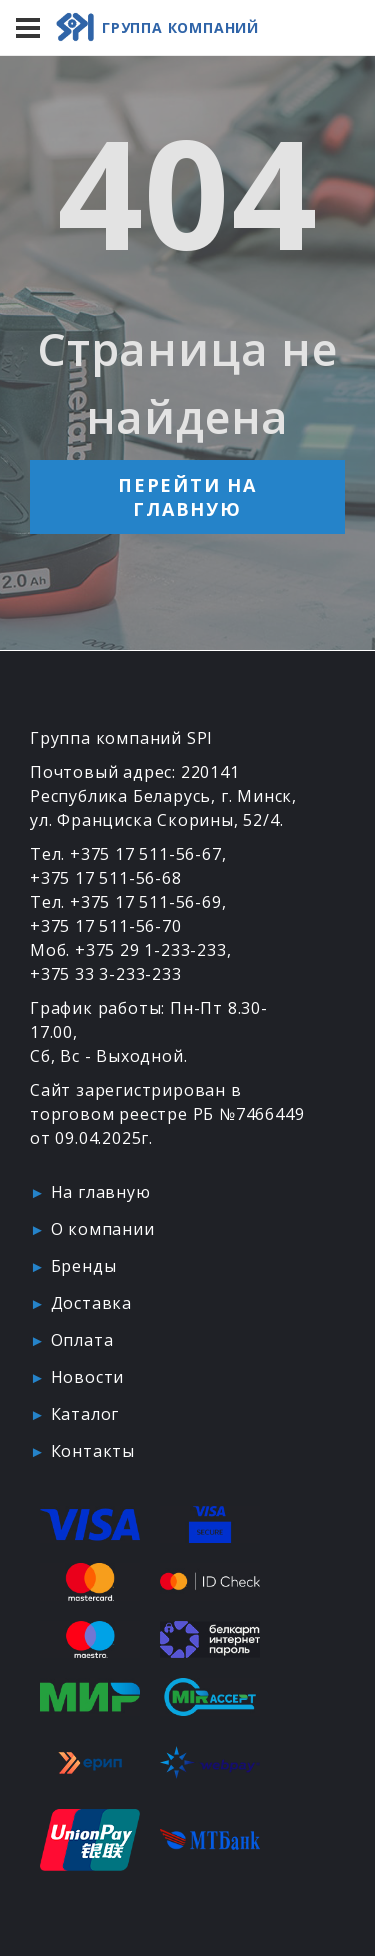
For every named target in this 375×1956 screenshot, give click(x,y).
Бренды (84, 1266)
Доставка (91, 1303)
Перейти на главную (187, 497)
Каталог (85, 1414)
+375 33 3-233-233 (106, 974)
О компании (103, 1229)
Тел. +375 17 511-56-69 (126, 902)
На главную (101, 1192)
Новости (88, 1377)
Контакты (93, 1451)
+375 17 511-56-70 (106, 926)
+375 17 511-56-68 (106, 878)
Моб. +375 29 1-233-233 (128, 950)
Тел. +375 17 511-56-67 (126, 854)
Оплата (82, 1340)
